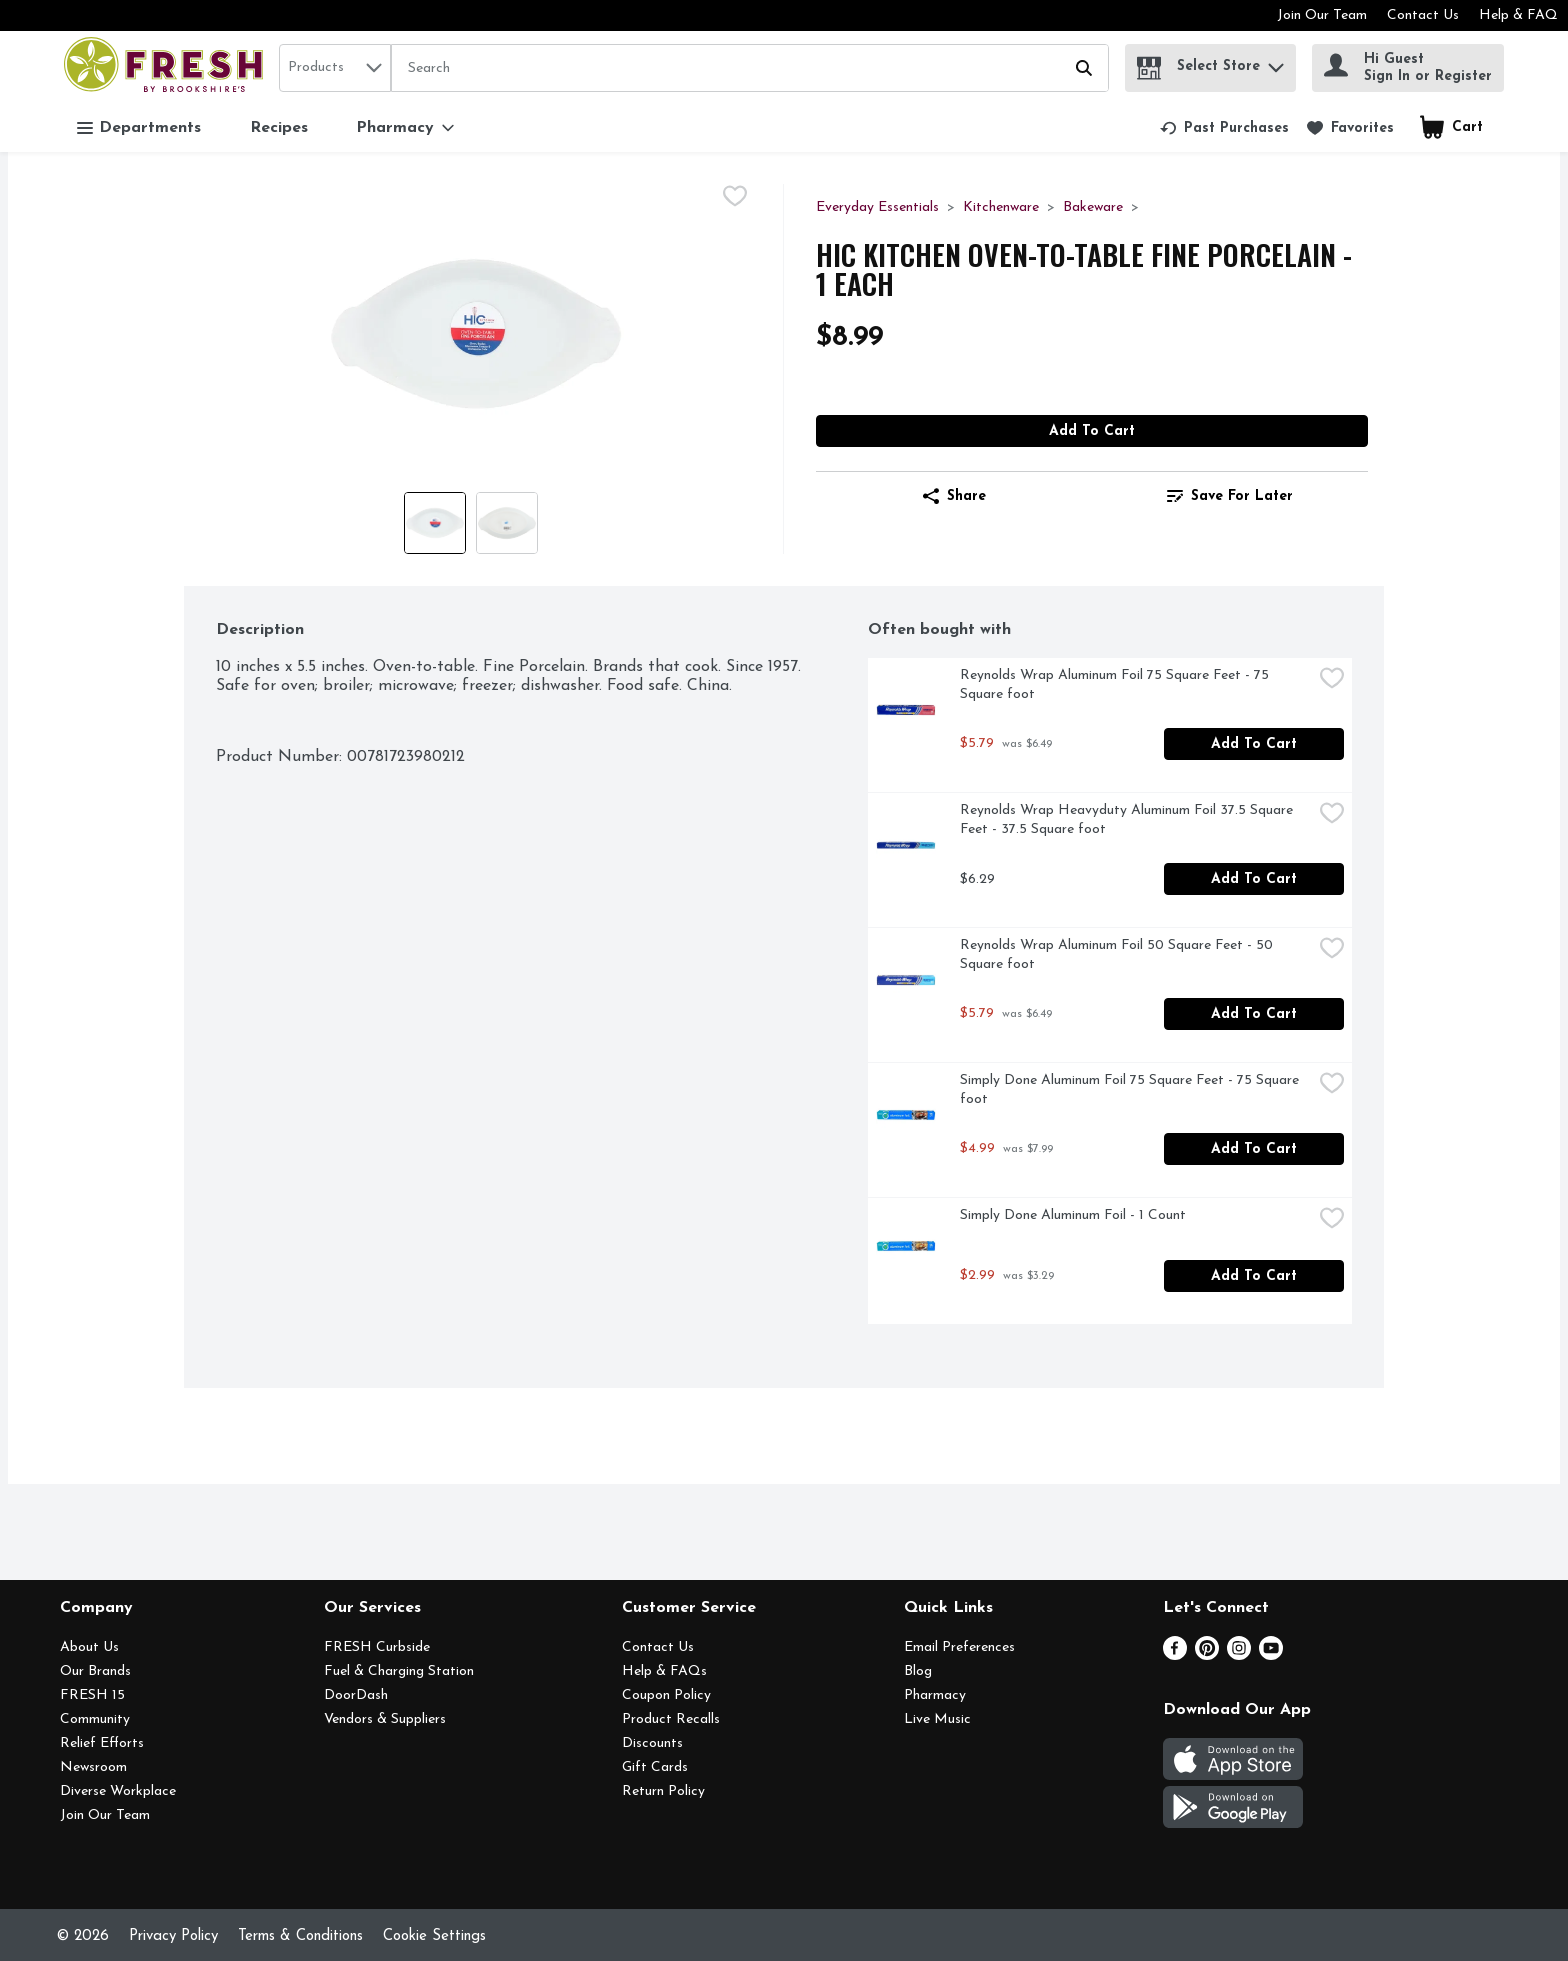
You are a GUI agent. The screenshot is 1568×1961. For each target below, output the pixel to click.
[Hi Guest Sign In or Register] (1408, 68)
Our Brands (95, 1671)
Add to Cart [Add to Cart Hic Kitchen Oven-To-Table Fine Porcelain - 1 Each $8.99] (1092, 431)
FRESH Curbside (377, 1647)
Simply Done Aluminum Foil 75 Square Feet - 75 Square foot (1131, 1090)
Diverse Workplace (118, 1791)
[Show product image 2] (507, 523)
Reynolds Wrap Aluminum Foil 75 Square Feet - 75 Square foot (1116, 685)
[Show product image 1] (435, 523)
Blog (918, 1671)
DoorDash (356, 1695)
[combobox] (335, 68)
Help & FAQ (1518, 15)
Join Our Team (1322, 15)
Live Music (937, 1719)
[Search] (750, 69)
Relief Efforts (102, 1743)
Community (95, 1719)
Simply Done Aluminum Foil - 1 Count (1073, 1215)
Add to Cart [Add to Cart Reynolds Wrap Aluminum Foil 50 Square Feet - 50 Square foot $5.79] (1254, 1014)
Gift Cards (655, 1767)
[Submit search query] (1084, 68)
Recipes (279, 128)
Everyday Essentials (877, 207)
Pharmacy (935, 1695)
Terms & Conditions (300, 1936)
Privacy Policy (173, 1936)
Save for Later (1230, 496)
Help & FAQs (664, 1671)
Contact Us (1423, 15)
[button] (1276, 62)
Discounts (652, 1743)
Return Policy (663, 1791)
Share (954, 496)
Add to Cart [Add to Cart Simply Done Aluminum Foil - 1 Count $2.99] (1254, 1276)
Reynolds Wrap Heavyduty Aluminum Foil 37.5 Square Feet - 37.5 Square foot (1128, 820)
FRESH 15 (92, 1695)
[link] (1224, 128)
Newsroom (93, 1767)
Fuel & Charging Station (399, 1671)
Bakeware (1093, 207)
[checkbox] (735, 199)
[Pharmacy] (405, 128)
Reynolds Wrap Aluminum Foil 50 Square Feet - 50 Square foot (1118, 955)
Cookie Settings (434, 1936)
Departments (139, 128)
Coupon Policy (666, 1695)
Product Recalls (671, 1719)
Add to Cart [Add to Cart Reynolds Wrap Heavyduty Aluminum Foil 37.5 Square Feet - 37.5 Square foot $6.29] (1254, 879)
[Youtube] (1271, 1656)
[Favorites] (1350, 128)
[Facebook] (1175, 1656)
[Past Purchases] (1224, 128)
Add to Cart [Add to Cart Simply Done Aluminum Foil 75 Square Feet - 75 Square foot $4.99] (1254, 1149)
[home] (167, 67)
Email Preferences (959, 1647)
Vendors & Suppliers (385, 1719)
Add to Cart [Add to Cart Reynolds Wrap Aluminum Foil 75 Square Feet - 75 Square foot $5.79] (1254, 744)
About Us (89, 1647)
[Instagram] (1239, 1656)
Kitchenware (1001, 207)
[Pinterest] (1207, 1656)
